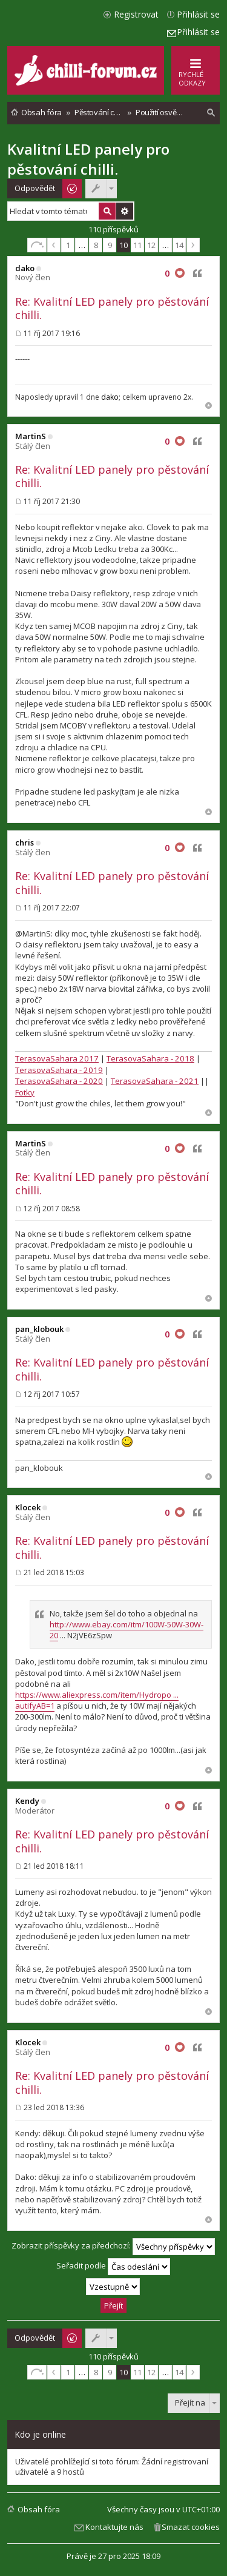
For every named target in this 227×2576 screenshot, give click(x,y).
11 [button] (137, 245)
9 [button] (110, 245)
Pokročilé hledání (124, 211)
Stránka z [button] (37, 245)
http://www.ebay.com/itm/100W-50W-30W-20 (126, 1630)
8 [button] (96, 245)
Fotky (25, 1092)
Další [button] (193, 245)
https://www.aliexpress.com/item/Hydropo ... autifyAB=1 (97, 1700)
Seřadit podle (113, 2266)
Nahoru (208, 405)
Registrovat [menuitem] (136, 14)
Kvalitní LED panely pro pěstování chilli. (88, 159)
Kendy (27, 1800)
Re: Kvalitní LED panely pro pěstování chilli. (112, 308)
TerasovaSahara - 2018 (150, 1058)
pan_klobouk (39, 1328)
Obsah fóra (39, 2509)
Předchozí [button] (54, 245)
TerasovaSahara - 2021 (155, 1080)
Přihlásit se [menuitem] (198, 14)
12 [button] (151, 245)
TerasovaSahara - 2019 (59, 1069)
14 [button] (179, 245)
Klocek (28, 1507)
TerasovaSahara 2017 (57, 1058)
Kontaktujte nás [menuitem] (114, 2526)
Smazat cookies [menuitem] (191, 2526)
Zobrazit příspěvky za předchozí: (113, 2246)
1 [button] (68, 245)
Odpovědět (35, 188)
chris (24, 842)
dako (25, 268)
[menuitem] (211, 112)
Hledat (107, 211)
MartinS (30, 436)
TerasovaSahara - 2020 (59, 1080)
